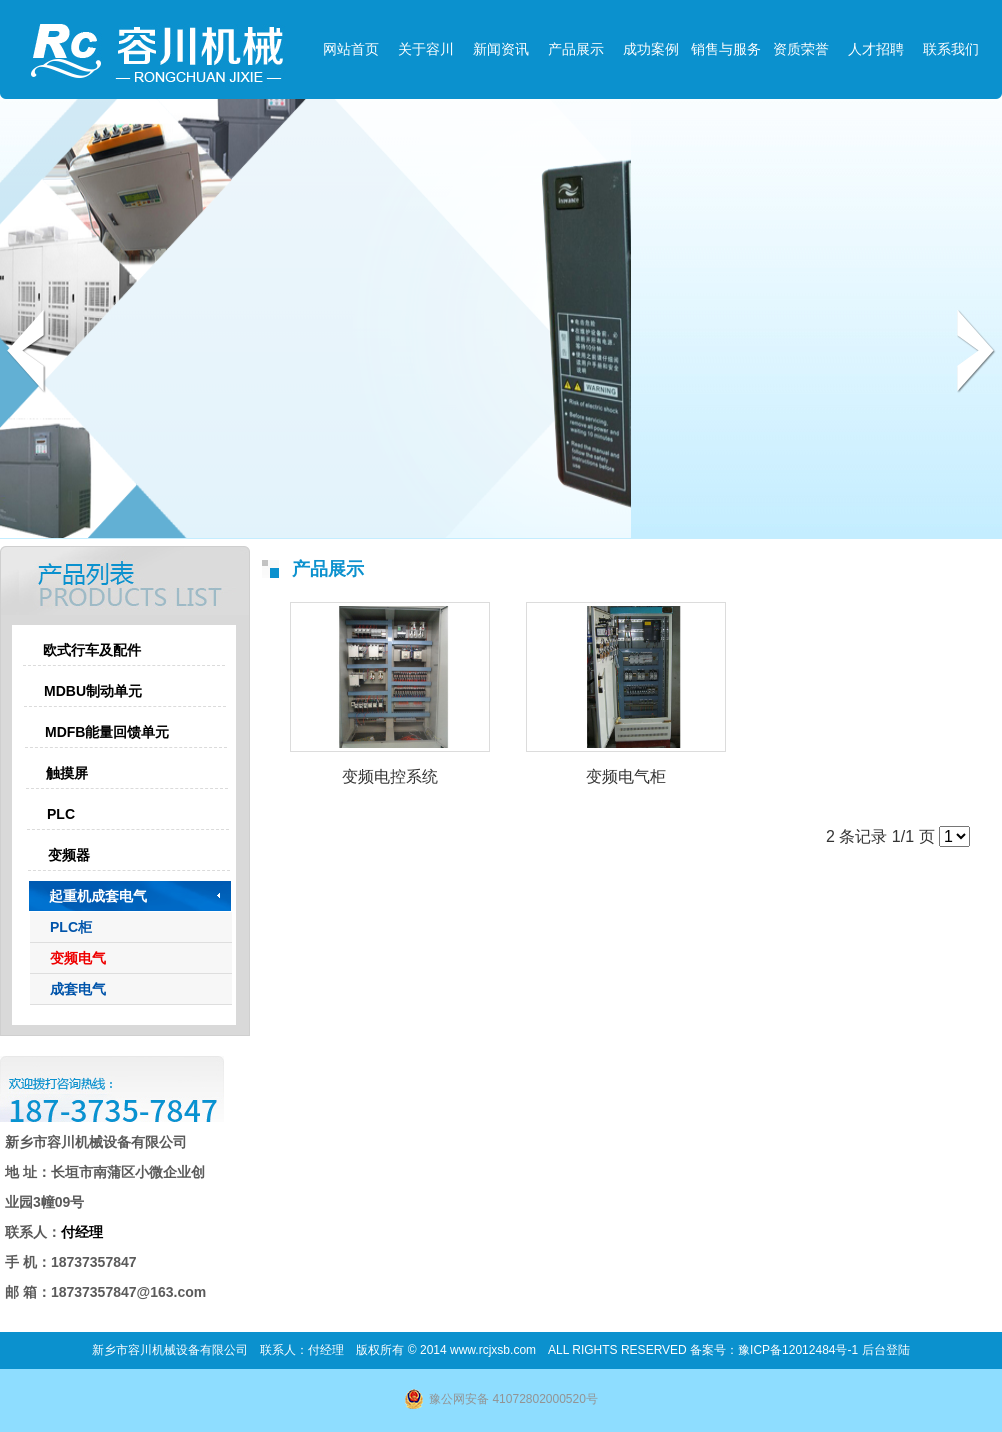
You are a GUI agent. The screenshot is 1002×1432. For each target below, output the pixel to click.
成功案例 (651, 49)
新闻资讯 (501, 49)
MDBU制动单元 (93, 691)
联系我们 (951, 49)
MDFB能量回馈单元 (107, 732)
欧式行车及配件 (92, 650)
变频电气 (78, 958)
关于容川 (426, 49)
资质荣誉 (801, 49)
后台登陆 (886, 1350)
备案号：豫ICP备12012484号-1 (775, 1350)
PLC (61, 814)
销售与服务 (726, 49)
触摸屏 (67, 773)
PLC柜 (71, 927)
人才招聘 (876, 49)
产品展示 (576, 49)
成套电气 (78, 989)
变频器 (69, 855)
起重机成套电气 (98, 896)
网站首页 (351, 49)
